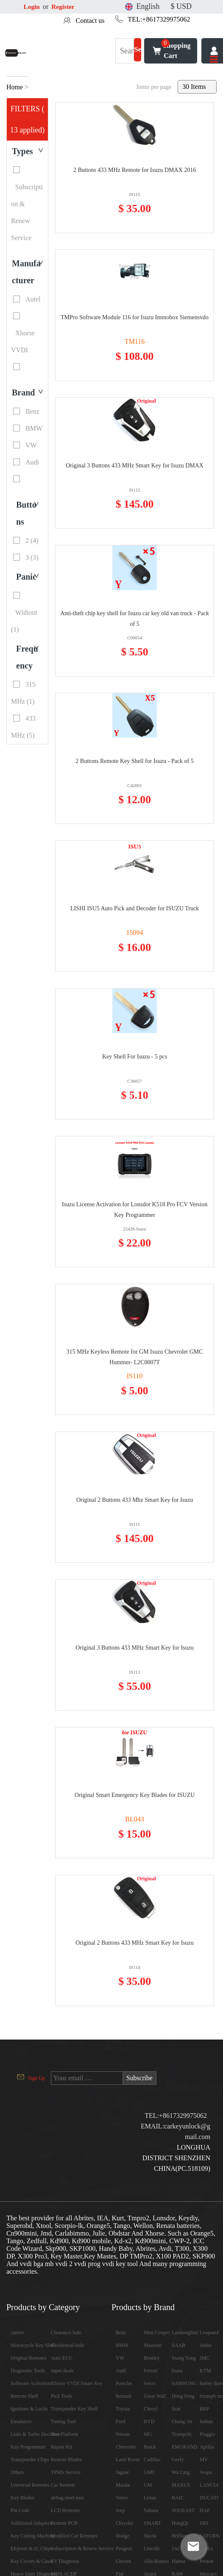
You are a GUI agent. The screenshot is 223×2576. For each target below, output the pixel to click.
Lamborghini (185, 2333)
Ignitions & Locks (29, 2409)
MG (148, 2434)
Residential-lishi (67, 2345)
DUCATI (209, 2498)
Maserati (153, 2345)
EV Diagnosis (65, 2561)
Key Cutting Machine (33, 2536)
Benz (121, 2333)
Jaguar (122, 2472)
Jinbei (206, 2345)
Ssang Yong (184, 2358)
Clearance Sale (66, 2333)
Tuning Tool (63, 2421)
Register (64, 6)
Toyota (123, 2409)
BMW (122, 2345)
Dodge (122, 2536)
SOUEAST (183, 2510)
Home (14, 87)
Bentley (151, 2358)
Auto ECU (61, 2358)
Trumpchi (182, 2434)
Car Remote (63, 2485)
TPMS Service (66, 2472)
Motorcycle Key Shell (33, 2345)
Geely (178, 2460)
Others (17, 2472)
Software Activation (31, 2383)
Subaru (151, 2510)
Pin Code (20, 2510)
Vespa (206, 2472)
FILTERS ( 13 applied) (27, 119)
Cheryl (151, 2409)
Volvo (122, 2498)
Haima (178, 2561)
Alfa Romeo (156, 2561)
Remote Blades (66, 2460)
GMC (149, 2472)
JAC (176, 2548)
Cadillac (152, 2460)
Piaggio (207, 2434)
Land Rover (128, 2460)
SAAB (178, 2345)
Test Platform (64, 2434)
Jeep (120, 2510)
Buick (150, 2447)
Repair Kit (61, 2447)
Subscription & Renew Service (82, 2548)
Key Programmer (28, 2447)
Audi (121, 2371)
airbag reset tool (67, 2498)
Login (32, 6)
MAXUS (181, 2485)
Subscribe (139, 2077)
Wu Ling (181, 2472)
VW (120, 2358)
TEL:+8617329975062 (159, 19)
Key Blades (22, 2498)
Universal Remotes (30, 2485)
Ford (120, 2421)
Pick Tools (61, 2396)
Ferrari (151, 2371)
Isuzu (177, 2371)
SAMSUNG (184, 2383)
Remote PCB (64, 2523)
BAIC (178, 2498)
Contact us (90, 20)
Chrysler (124, 2523)
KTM (205, 2371)
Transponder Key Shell (74, 2409)
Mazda (123, 2485)
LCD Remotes (65, 2510)
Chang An (182, 2421)
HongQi (180, 2523)
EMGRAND (185, 2447)
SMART (152, 2523)
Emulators (21, 2421)
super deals (62, 2371)
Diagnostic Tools (28, 2371)
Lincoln (151, 2548)
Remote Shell (24, 2396)
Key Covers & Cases (32, 2561)
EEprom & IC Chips (31, 2548)
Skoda (150, 2536)
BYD (149, 2421)
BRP (204, 2409)
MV (204, 2460)
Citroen (123, 2561)
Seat (176, 2409)
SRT (204, 2523)
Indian (206, 2421)
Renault (123, 2396)
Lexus (150, 2498)
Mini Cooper (157, 2333)
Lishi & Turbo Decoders (35, 2434)
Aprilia (207, 2447)
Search (138, 55)
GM (148, 2485)
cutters (17, 2333)
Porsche (124, 2383)
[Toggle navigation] (214, 60)
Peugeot (124, 2548)
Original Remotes (29, 2358)
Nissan (123, 2434)
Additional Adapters (31, 2523)
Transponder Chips (30, 2460)
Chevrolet (126, 2447)
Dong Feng (183, 2396)
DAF (205, 2510)
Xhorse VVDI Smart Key (77, 2383)
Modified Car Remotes (74, 2536)
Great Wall (155, 2396)
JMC (204, 2358)
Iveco (149, 2383)
